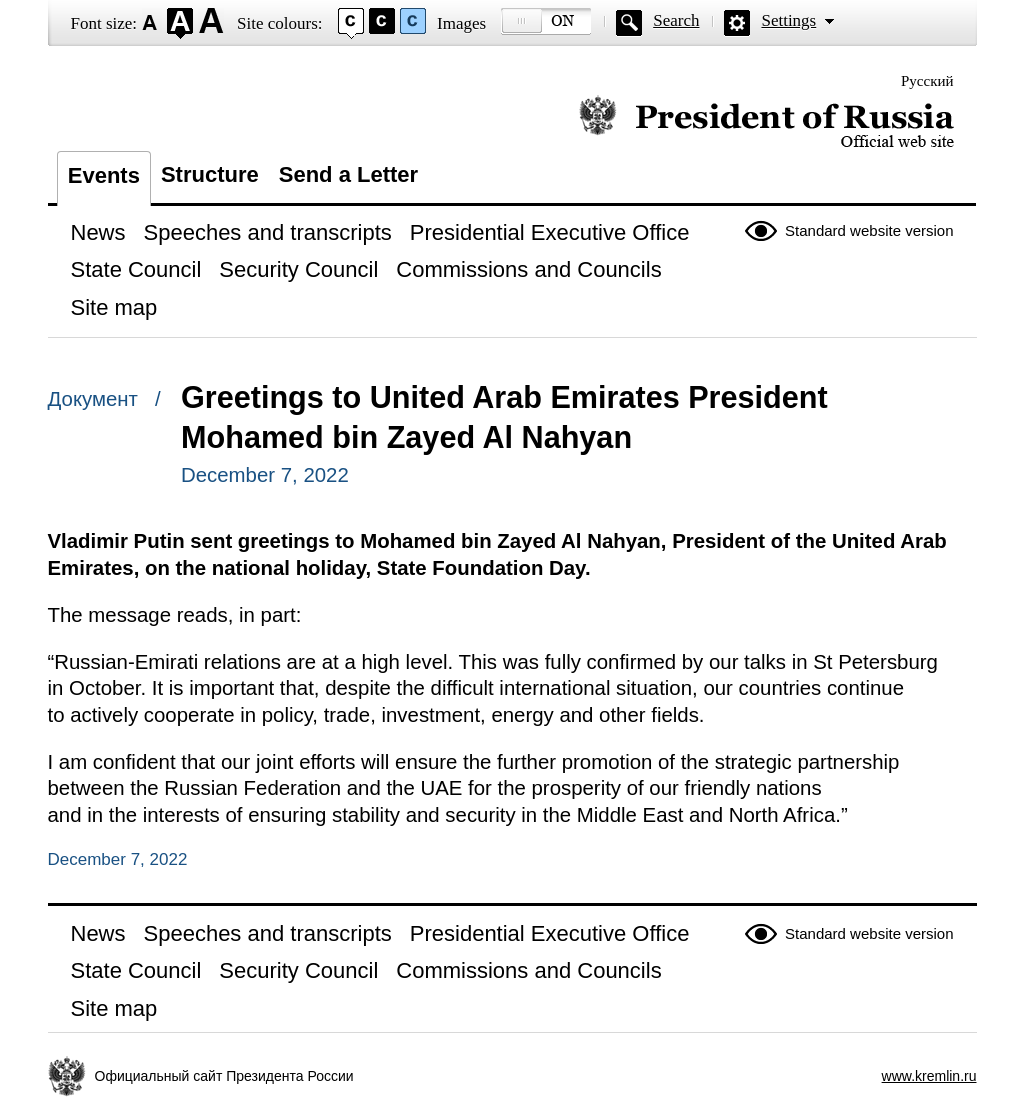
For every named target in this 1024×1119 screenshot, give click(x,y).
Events (104, 175)
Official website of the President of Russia (766, 122)
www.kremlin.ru (929, 1076)
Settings (788, 20)
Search (676, 20)
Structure (210, 174)
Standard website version (869, 230)
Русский (927, 81)
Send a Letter (348, 174)
